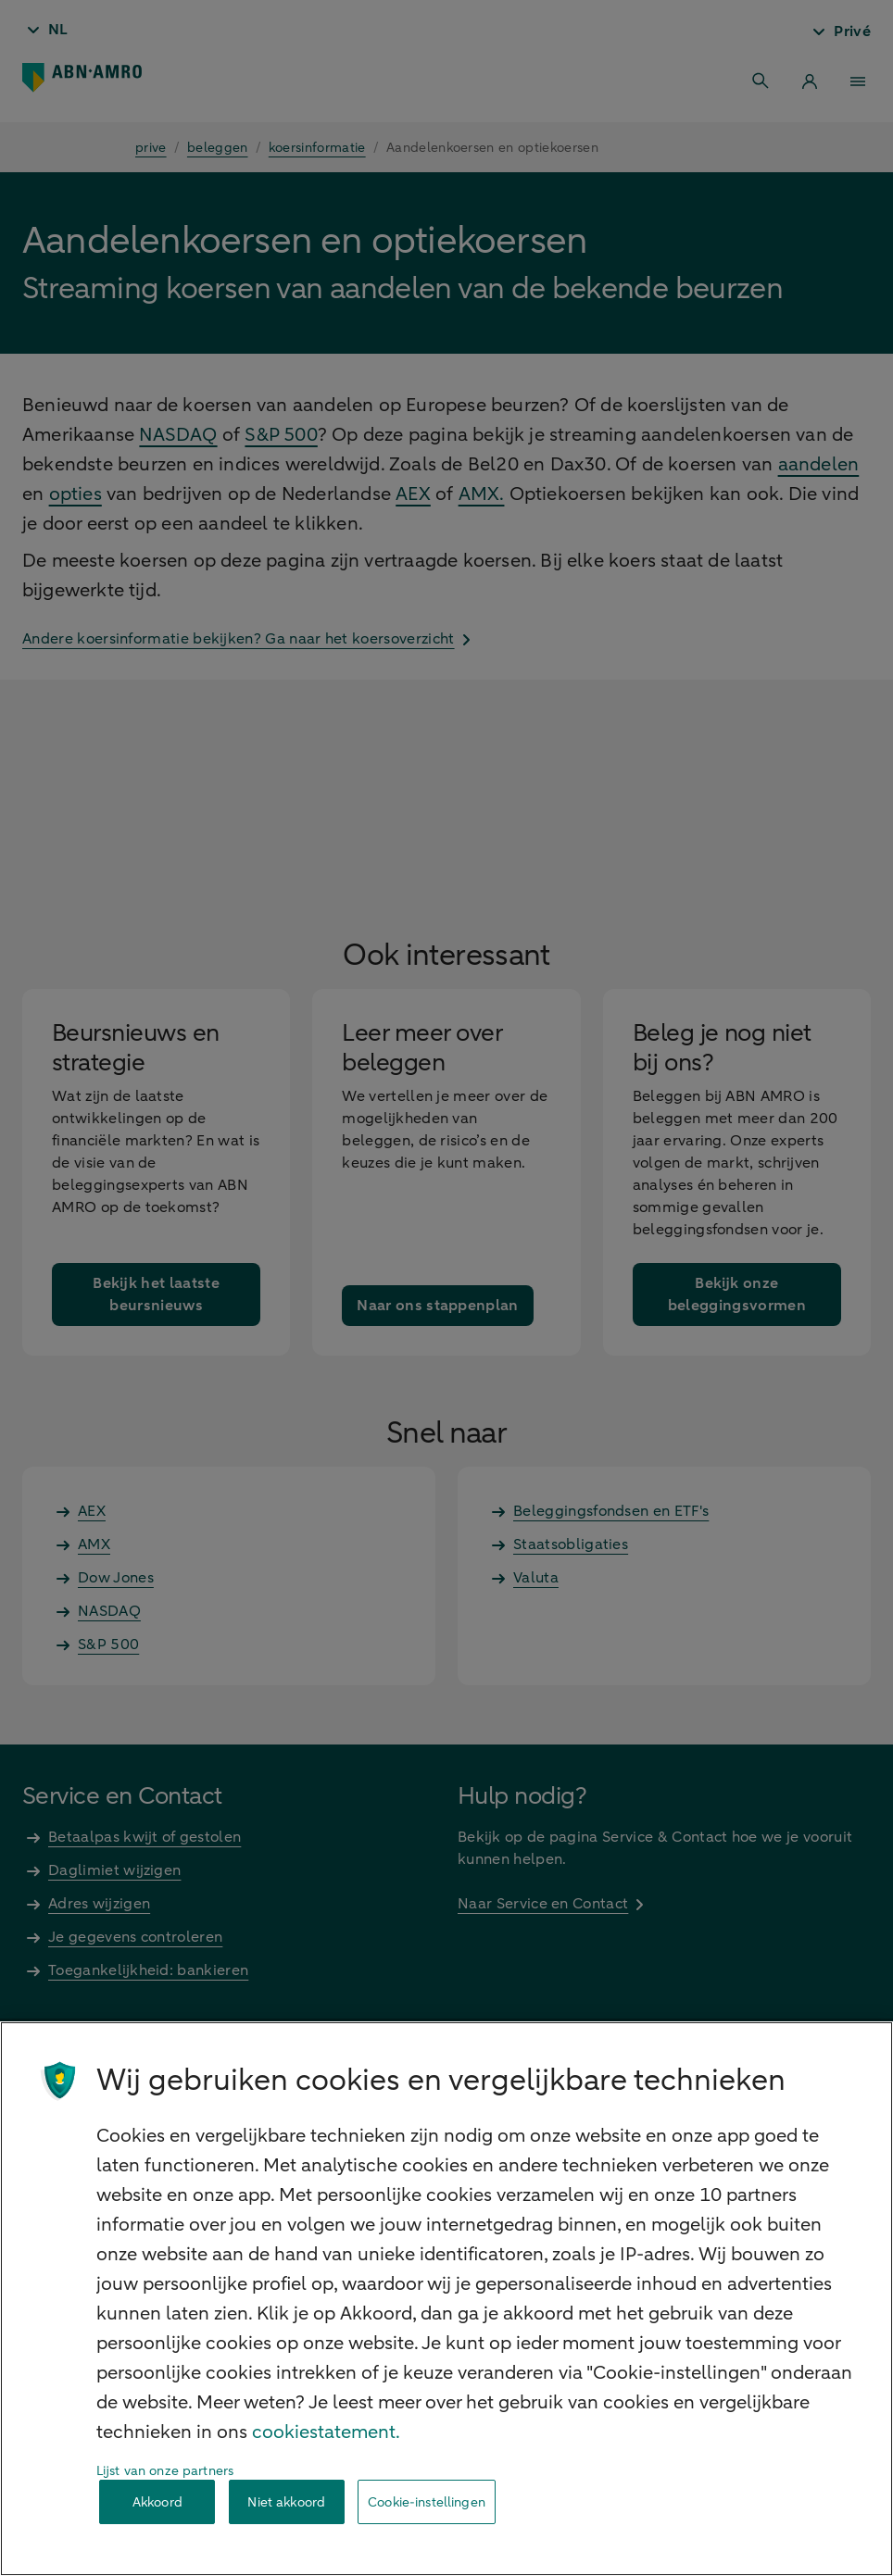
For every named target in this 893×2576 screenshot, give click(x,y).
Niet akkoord (286, 2502)
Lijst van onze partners (164, 2471)
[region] (446, 2298)
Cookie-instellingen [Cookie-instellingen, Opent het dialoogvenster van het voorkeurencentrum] (426, 2502)
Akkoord (157, 2502)
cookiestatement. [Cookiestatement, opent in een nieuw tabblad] (326, 2432)
